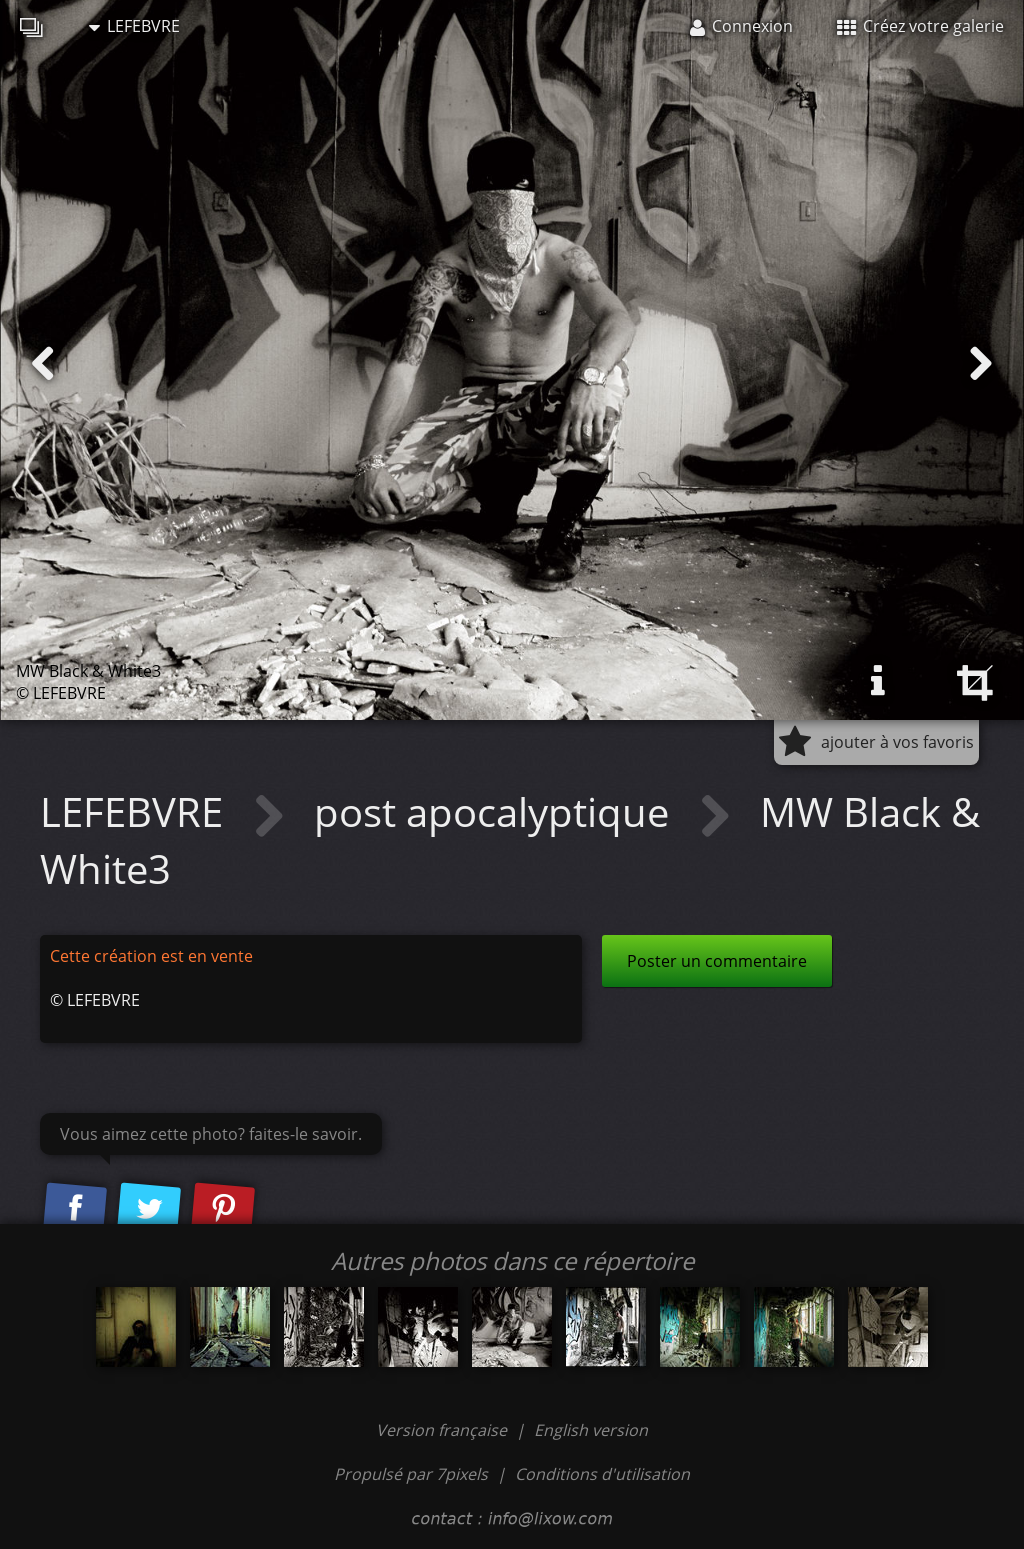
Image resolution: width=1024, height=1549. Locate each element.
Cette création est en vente (151, 956)
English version (591, 1430)
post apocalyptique (496, 811)
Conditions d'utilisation (602, 1474)
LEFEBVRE (134, 26)
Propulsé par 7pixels (411, 1474)
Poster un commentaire (717, 961)
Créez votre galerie (920, 26)
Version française (443, 1430)
